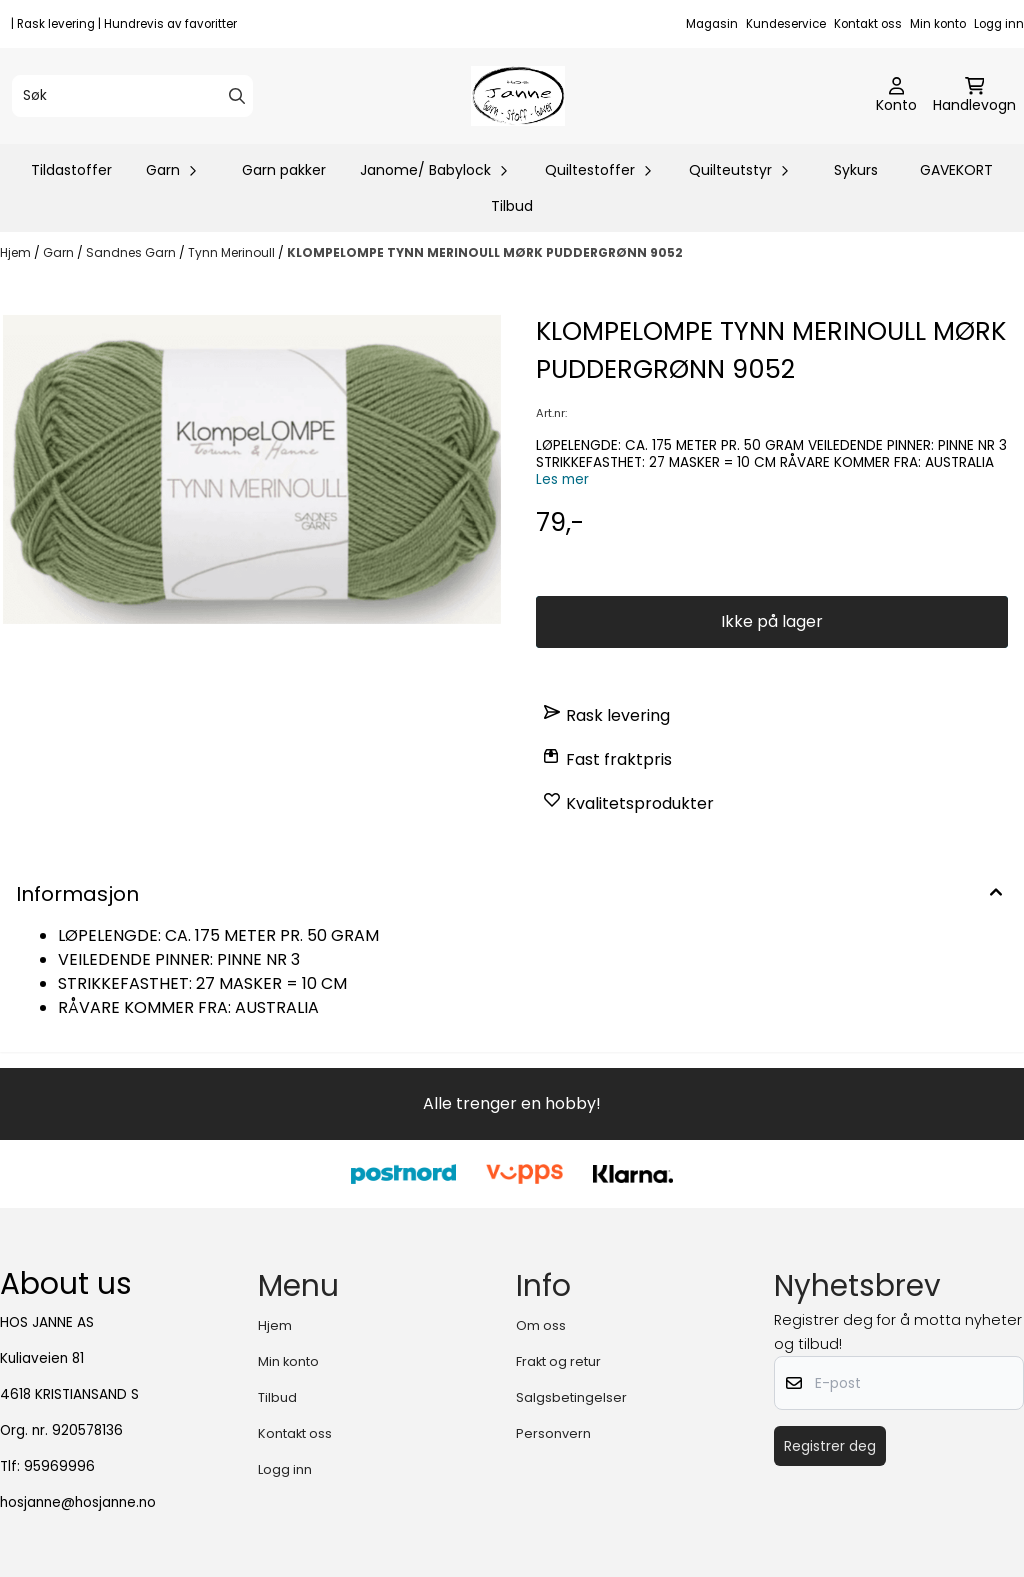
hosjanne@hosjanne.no (78, 1502)
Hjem (17, 252)
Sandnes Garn (132, 252)
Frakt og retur (558, 1361)
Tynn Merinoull (233, 252)
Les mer (562, 479)
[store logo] (517, 96)
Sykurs (856, 170)
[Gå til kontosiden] (896, 96)
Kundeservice (786, 24)
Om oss (541, 1325)
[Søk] (132, 96)
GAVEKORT (956, 170)
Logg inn (999, 24)
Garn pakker (284, 170)
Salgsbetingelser (571, 1397)
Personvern (553, 1433)
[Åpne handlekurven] (974, 96)
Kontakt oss (868, 24)
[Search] (237, 96)
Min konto (938, 24)
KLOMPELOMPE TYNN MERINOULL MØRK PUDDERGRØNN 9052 (485, 252)
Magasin (712, 24)
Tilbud (512, 206)
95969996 (59, 1466)
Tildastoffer (71, 170)
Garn (60, 252)
